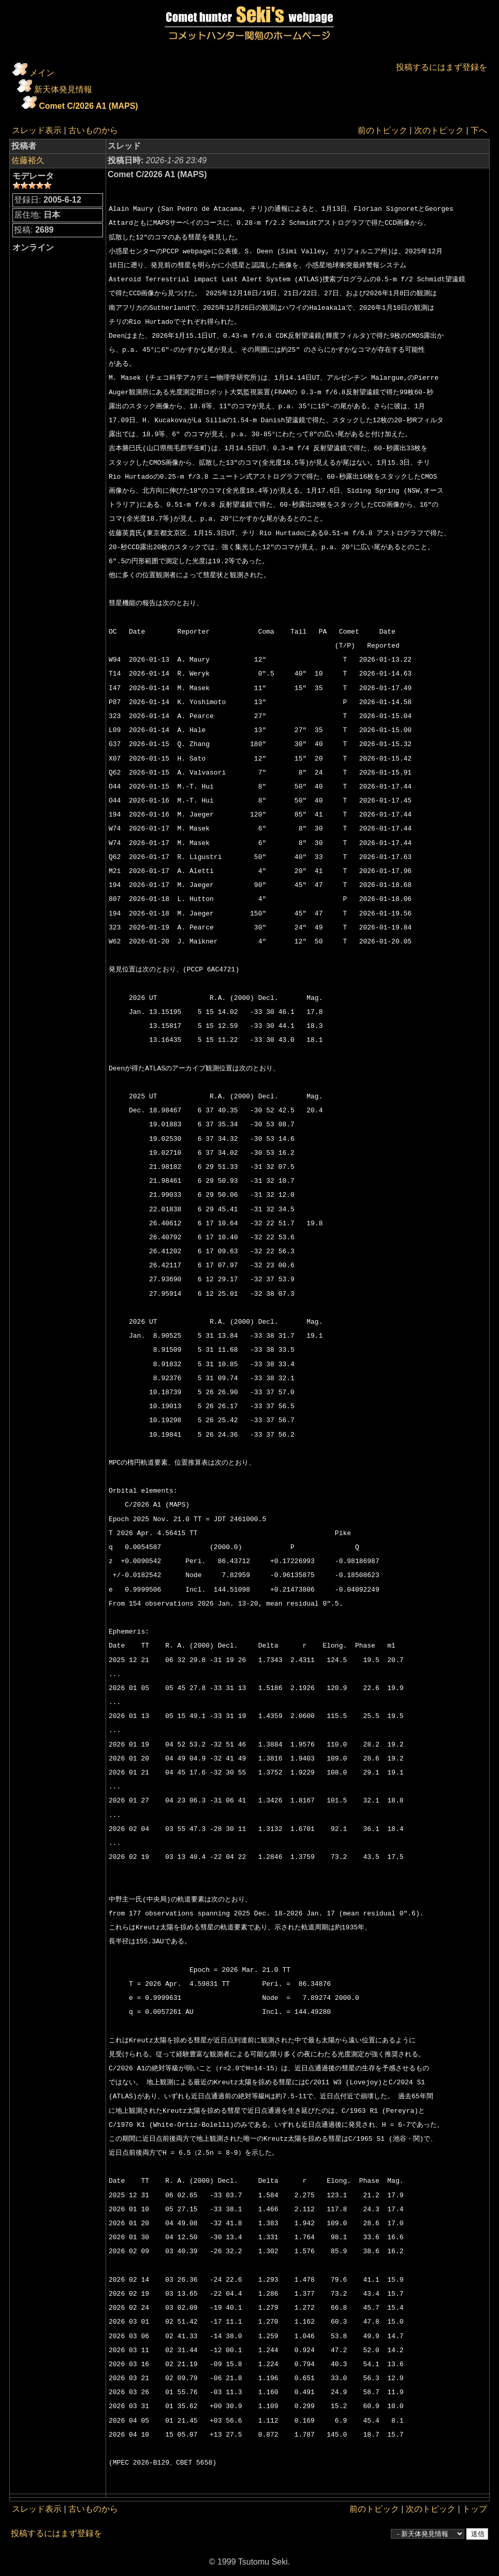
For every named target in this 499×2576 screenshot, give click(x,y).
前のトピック (382, 130)
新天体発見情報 (63, 89)
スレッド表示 (37, 130)
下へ (479, 130)
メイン (42, 72)
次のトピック (439, 130)
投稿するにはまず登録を (441, 67)
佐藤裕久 (28, 160)
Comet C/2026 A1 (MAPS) (88, 106)
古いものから (93, 130)
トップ (474, 2509)
